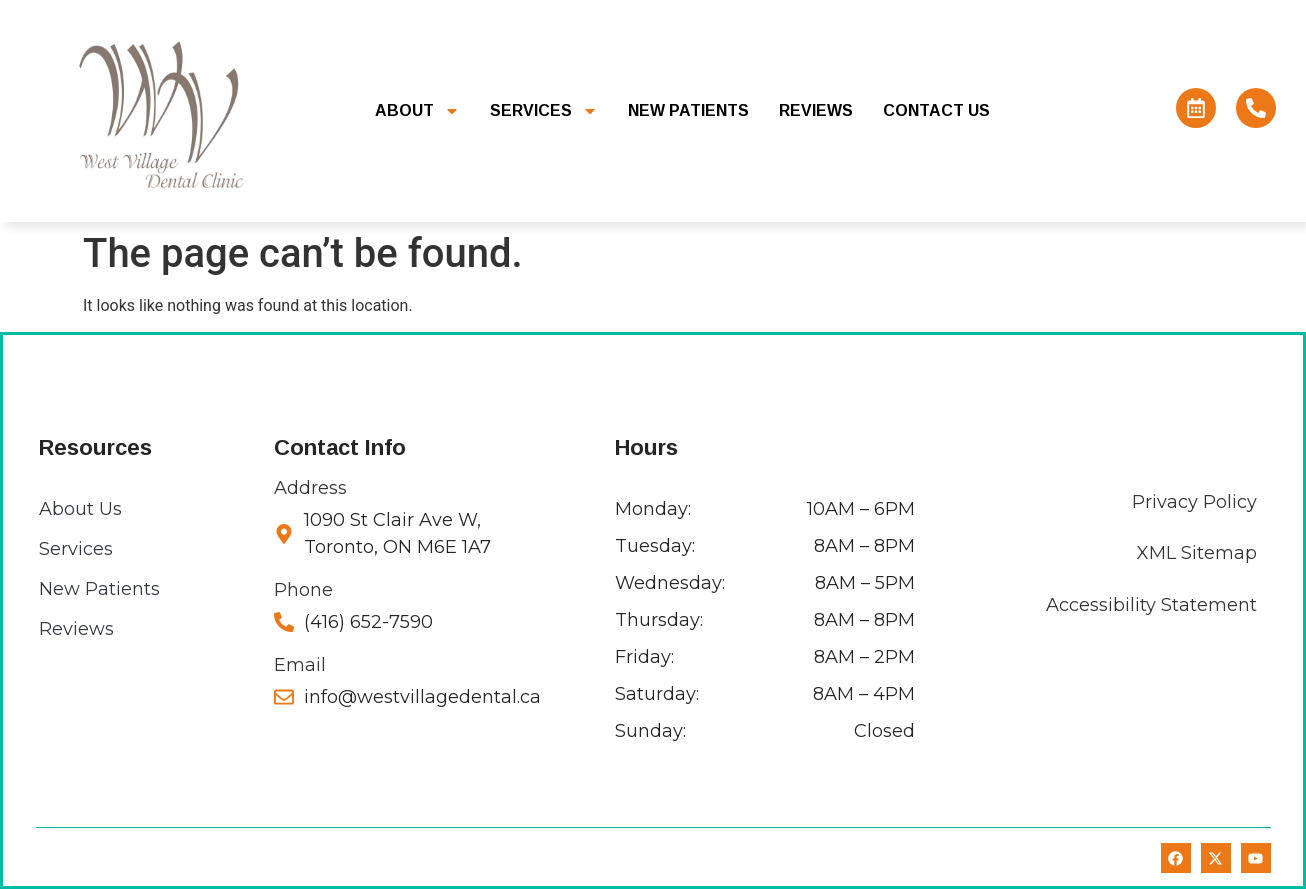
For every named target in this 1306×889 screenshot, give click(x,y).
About (417, 111)
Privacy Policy (1194, 502)
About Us (80, 509)
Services (544, 111)
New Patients (688, 110)
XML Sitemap (1197, 553)
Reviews (816, 110)
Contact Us (936, 110)
